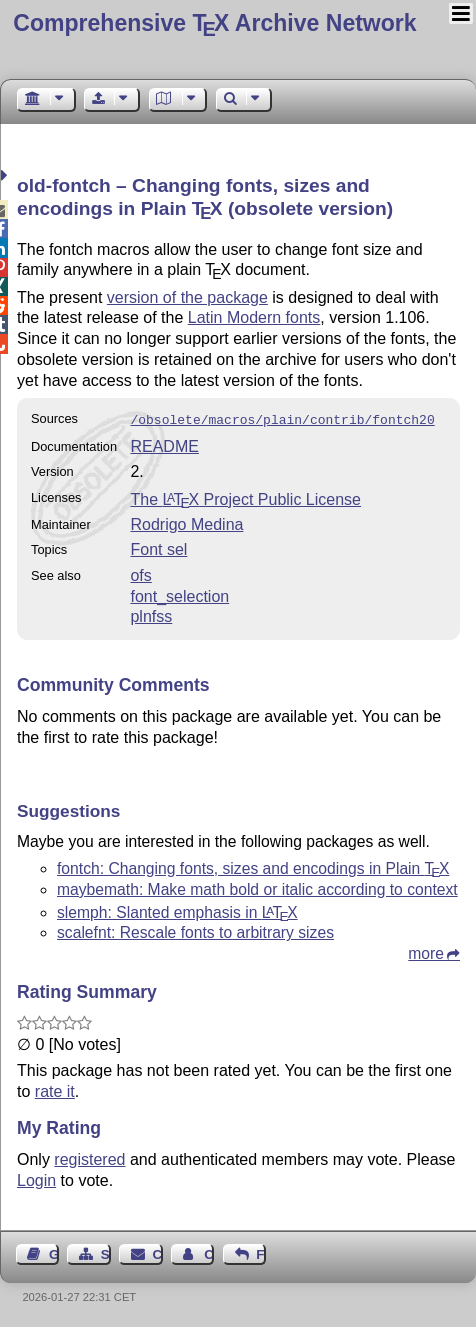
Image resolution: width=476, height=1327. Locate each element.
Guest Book (54, 1252)
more (426, 951)
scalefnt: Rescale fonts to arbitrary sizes (195, 930)
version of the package (187, 297)
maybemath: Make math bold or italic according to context (257, 887)
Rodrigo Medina (186, 522)
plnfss (151, 614)
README (164, 444)
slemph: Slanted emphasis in (177, 910)
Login (36, 1178)
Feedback (261, 1252)
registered (89, 1157)
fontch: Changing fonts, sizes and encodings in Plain (253, 866)
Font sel (158, 547)
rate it (55, 1089)
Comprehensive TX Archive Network (214, 23)
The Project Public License (245, 497)
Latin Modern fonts (254, 317)
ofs (140, 573)
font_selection (179, 594)
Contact (158, 1252)
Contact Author (209, 1252)
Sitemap (106, 1252)
